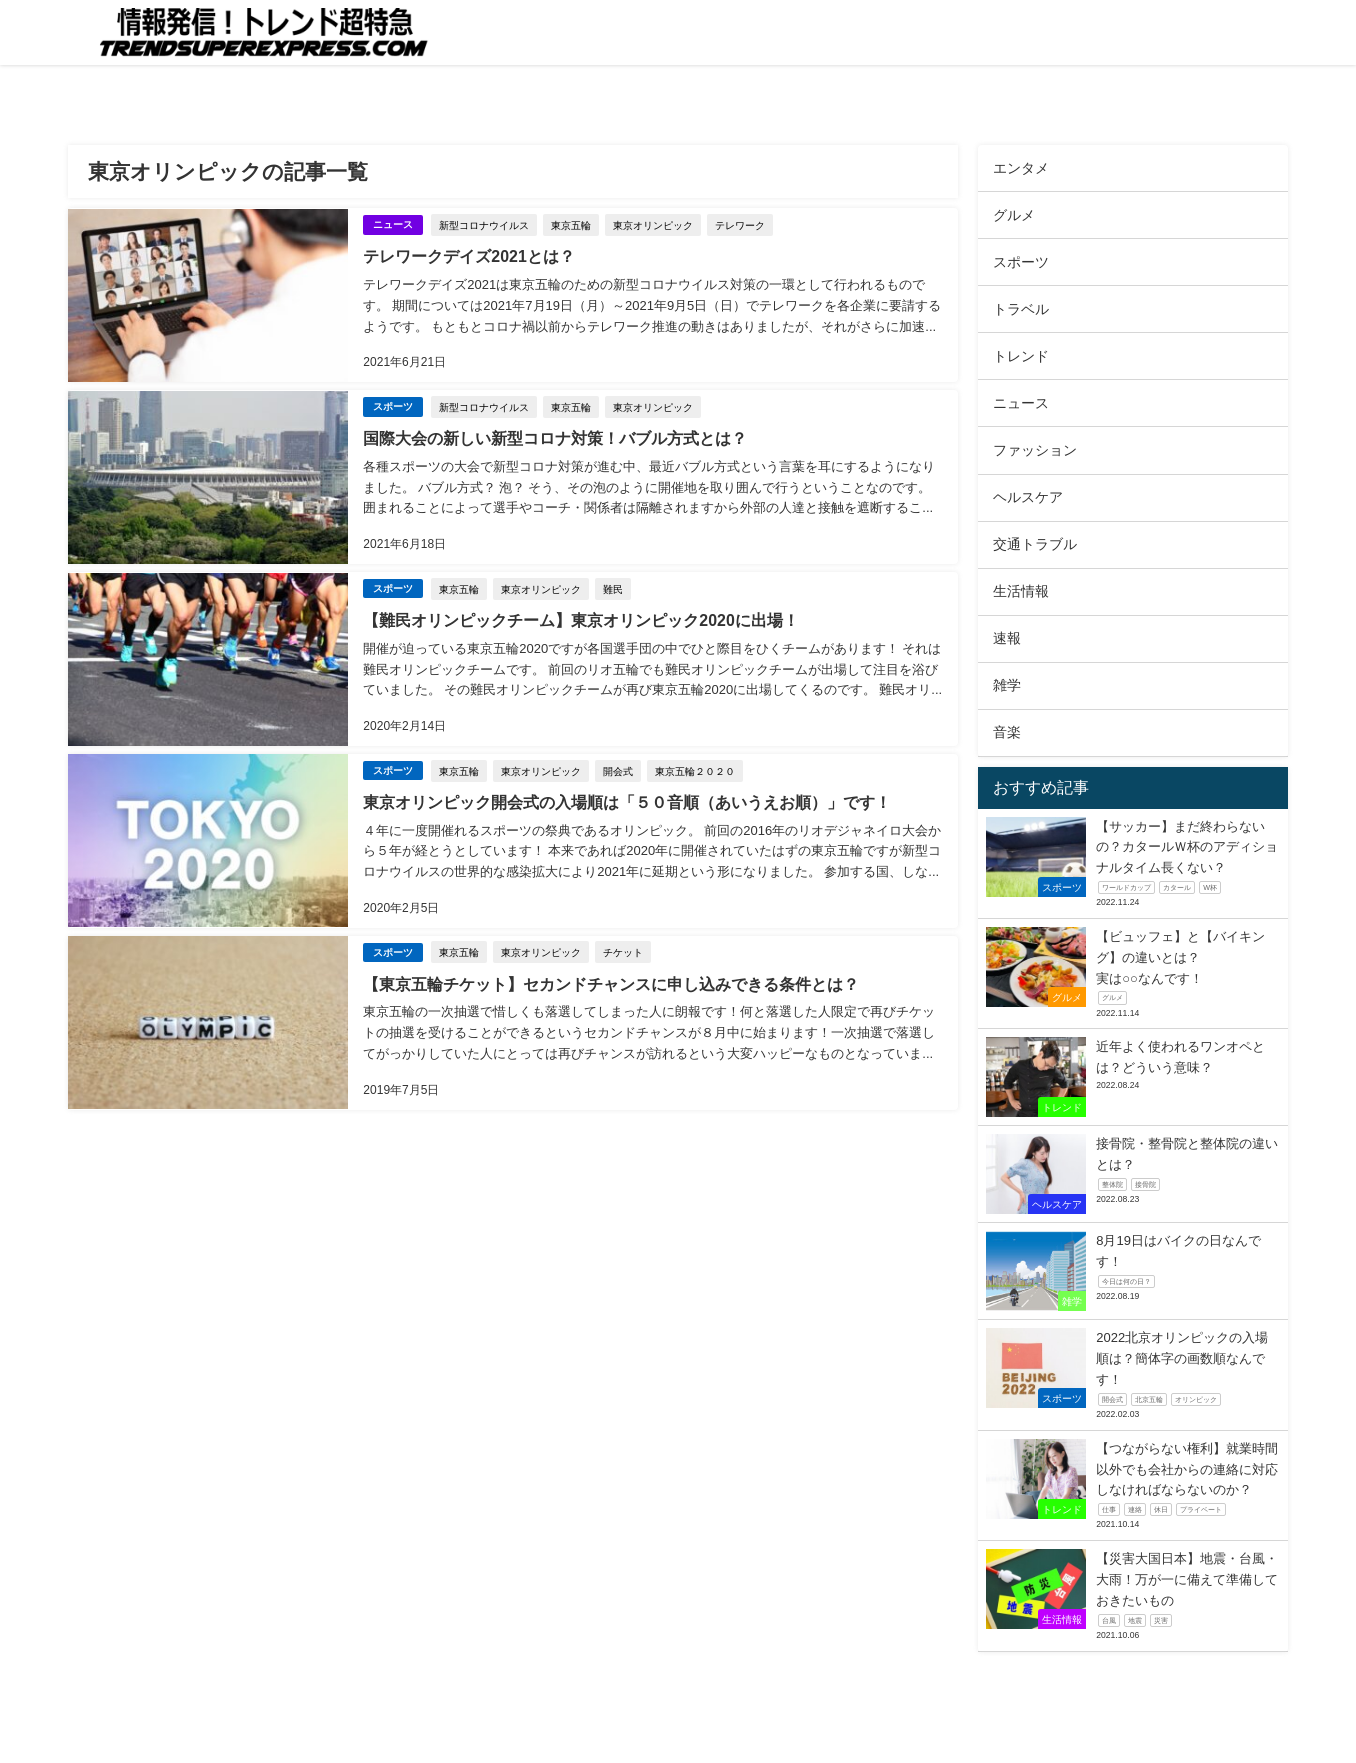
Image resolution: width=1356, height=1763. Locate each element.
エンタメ (1021, 168)
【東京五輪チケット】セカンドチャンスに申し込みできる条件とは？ (611, 978)
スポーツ (393, 404)
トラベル (1021, 309)
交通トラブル (1035, 544)
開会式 (618, 766)
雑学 (1007, 685)
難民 (613, 586)
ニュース (393, 224)
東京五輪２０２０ (695, 766)
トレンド (1021, 356)
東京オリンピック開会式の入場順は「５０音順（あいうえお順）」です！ (627, 798)
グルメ (1014, 215)
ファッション (1035, 450)
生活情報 (1021, 591)
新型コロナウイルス (484, 224)
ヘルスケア (1028, 497)
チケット (623, 947)
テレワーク (740, 224)
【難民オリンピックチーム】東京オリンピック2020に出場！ (581, 617)
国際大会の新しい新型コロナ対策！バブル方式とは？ (555, 436)
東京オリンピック (653, 224)
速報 (1007, 638)
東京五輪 (571, 224)
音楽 (1007, 732)
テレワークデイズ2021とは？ (469, 256)
